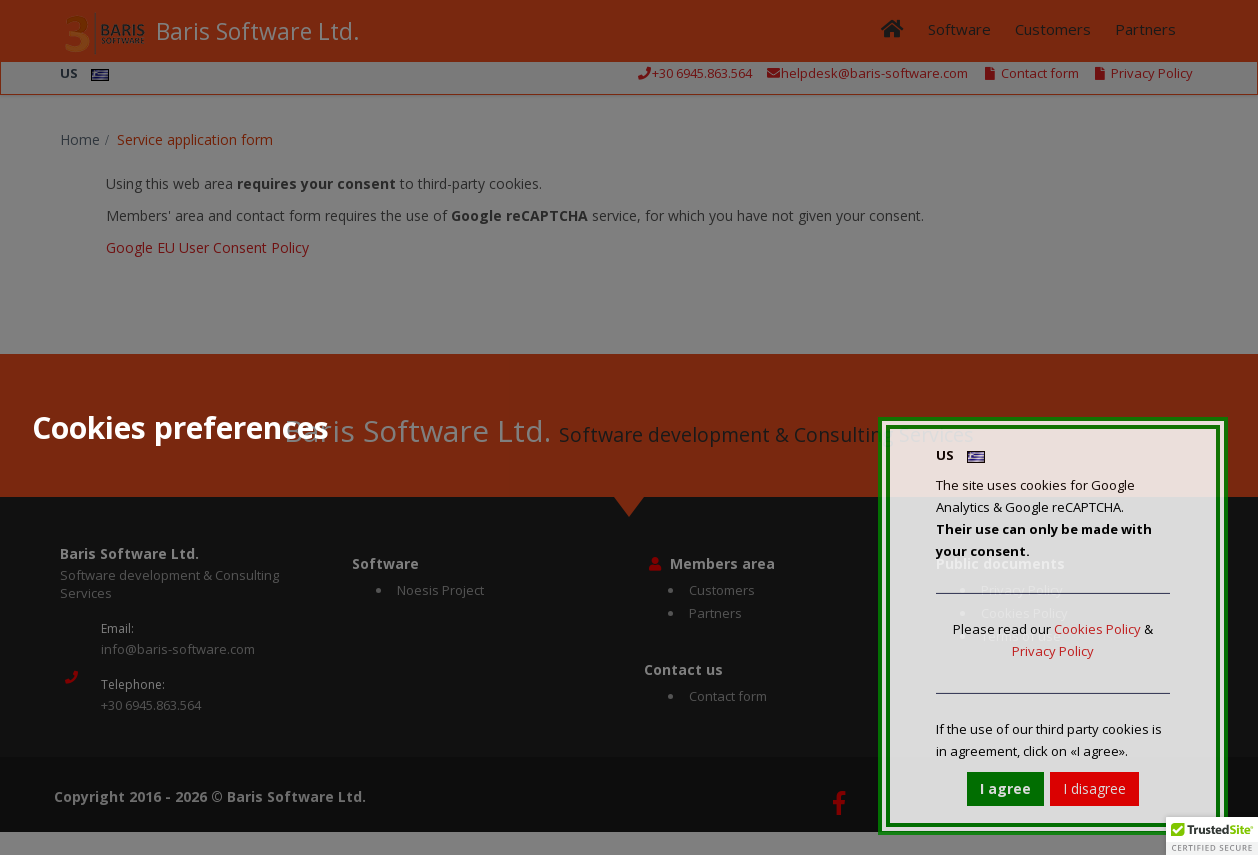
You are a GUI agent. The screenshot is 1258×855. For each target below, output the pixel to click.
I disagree (1094, 788)
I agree (1005, 788)
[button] (1212, 836)
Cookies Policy (1097, 629)
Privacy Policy (1053, 651)
